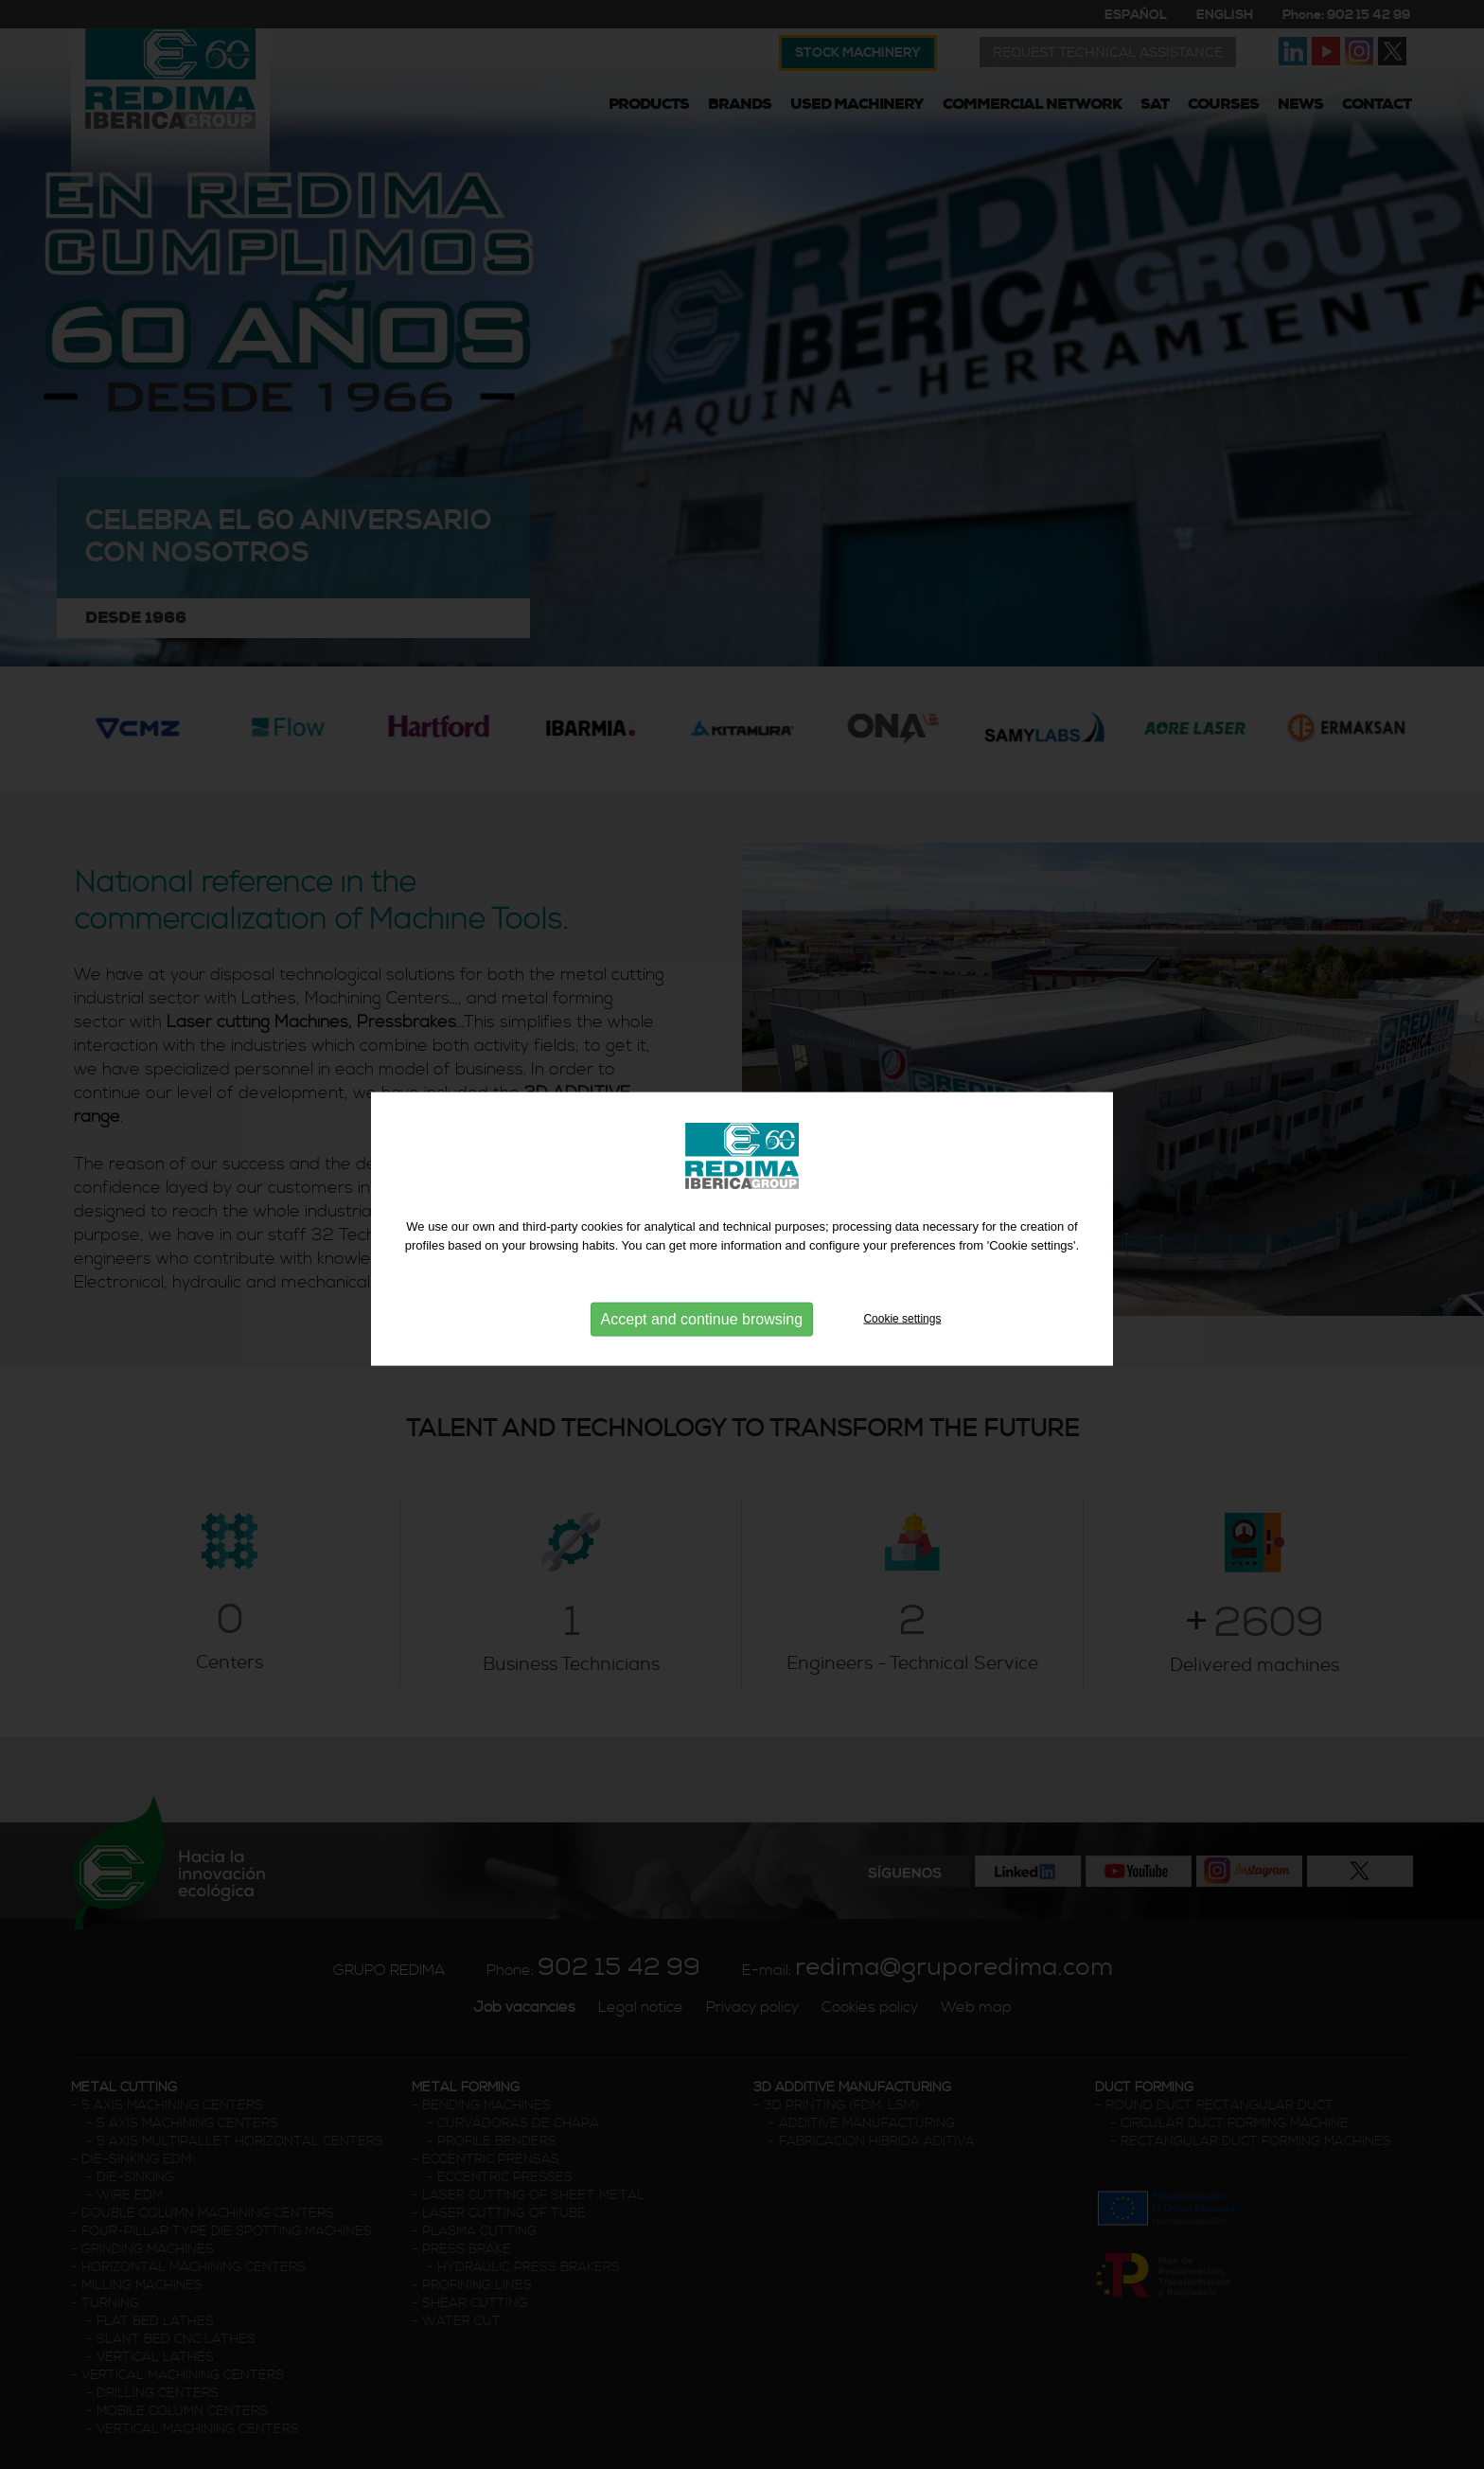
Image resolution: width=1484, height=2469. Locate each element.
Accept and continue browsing (702, 1314)
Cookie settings (902, 1313)
